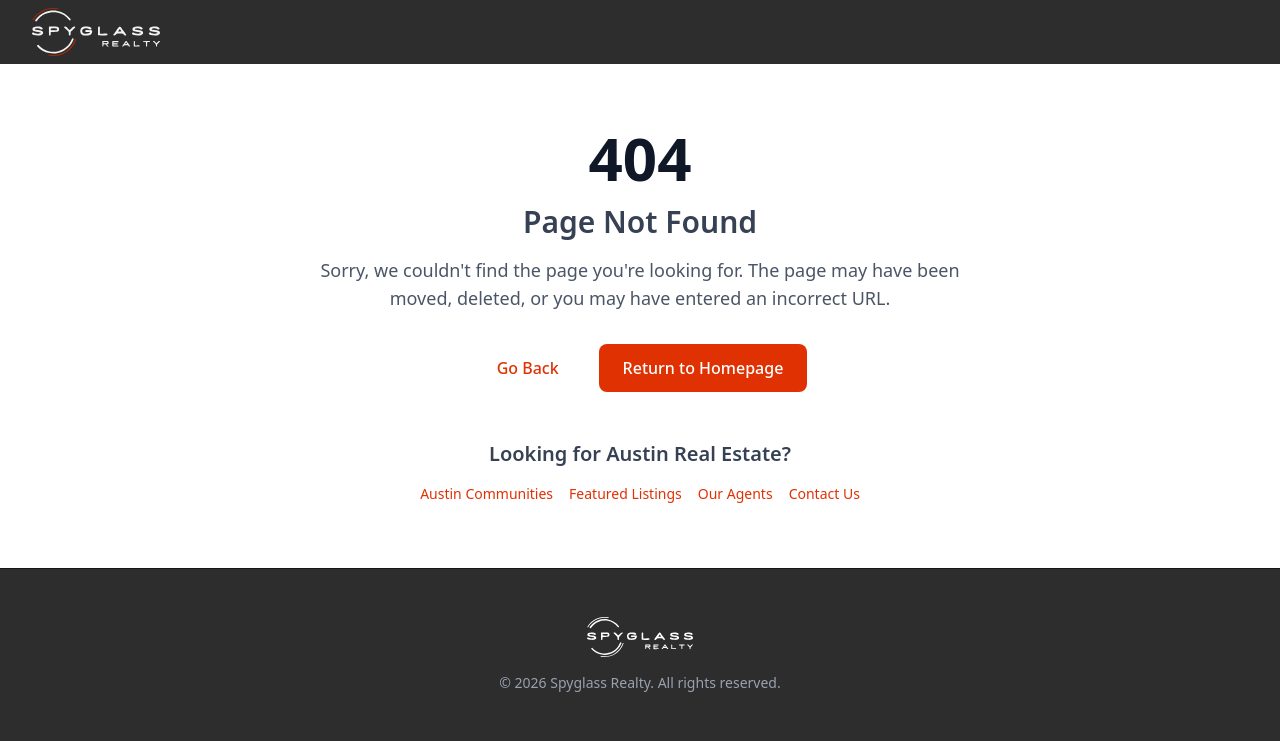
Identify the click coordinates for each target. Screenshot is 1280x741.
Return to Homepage (703, 368)
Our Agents (735, 493)
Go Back (528, 368)
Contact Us (824, 493)
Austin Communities (486, 493)
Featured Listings (625, 493)
